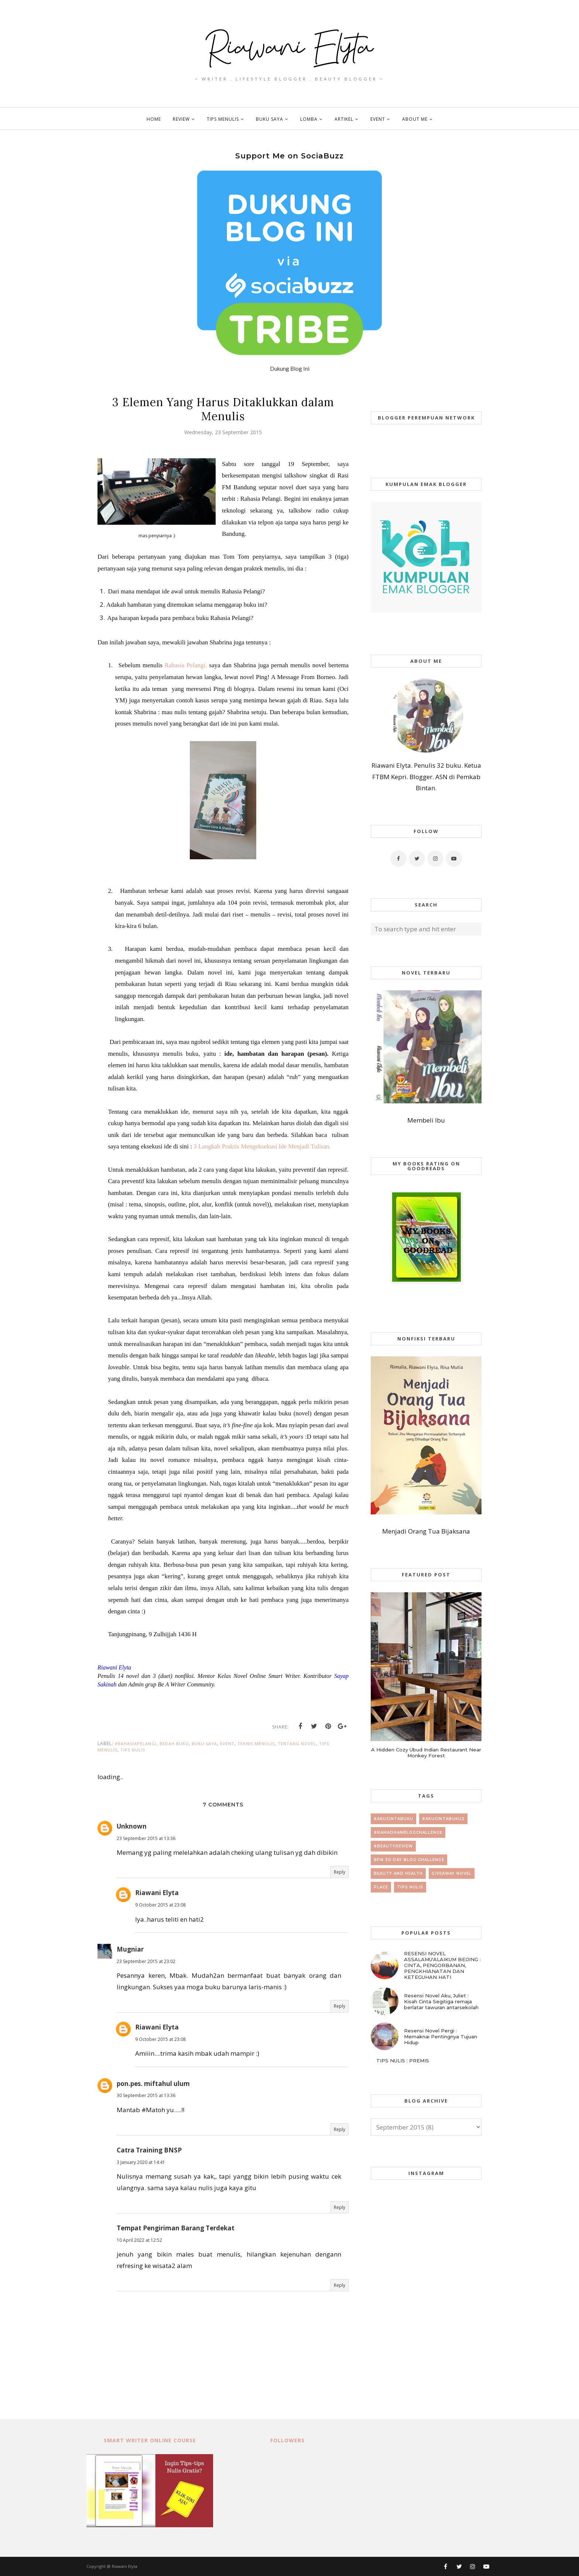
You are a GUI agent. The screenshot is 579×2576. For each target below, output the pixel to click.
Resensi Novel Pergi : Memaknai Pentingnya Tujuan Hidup (440, 2036)
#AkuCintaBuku (393, 1818)
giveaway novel (452, 1873)
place (381, 1887)
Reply (339, 1872)
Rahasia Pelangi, (186, 665)
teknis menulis (256, 1743)
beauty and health (398, 1873)
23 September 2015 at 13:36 (146, 1838)
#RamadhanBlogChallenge (408, 1832)
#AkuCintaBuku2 (443, 1818)
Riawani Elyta (157, 1892)
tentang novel (297, 1743)
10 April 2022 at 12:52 (139, 2240)
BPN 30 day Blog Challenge (409, 1859)
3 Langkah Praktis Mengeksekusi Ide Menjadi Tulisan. (262, 1146)
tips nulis (132, 1750)
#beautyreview (393, 1846)
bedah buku (174, 1743)
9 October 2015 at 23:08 (160, 1905)
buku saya (204, 1743)
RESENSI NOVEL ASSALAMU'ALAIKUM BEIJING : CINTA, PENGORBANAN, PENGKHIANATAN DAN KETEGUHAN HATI (442, 1965)
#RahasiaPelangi (136, 1743)
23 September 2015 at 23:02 (146, 1961)
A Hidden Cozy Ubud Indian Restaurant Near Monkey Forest (426, 1752)
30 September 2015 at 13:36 (146, 2095)
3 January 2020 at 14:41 (141, 2162)
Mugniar (130, 1949)
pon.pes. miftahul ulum (153, 2083)
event (227, 1743)
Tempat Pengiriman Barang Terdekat (175, 2228)
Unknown (132, 1826)
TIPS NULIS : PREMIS (402, 2060)
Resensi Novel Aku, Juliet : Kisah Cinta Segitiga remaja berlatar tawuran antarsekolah (441, 2001)
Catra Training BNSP (149, 2150)
